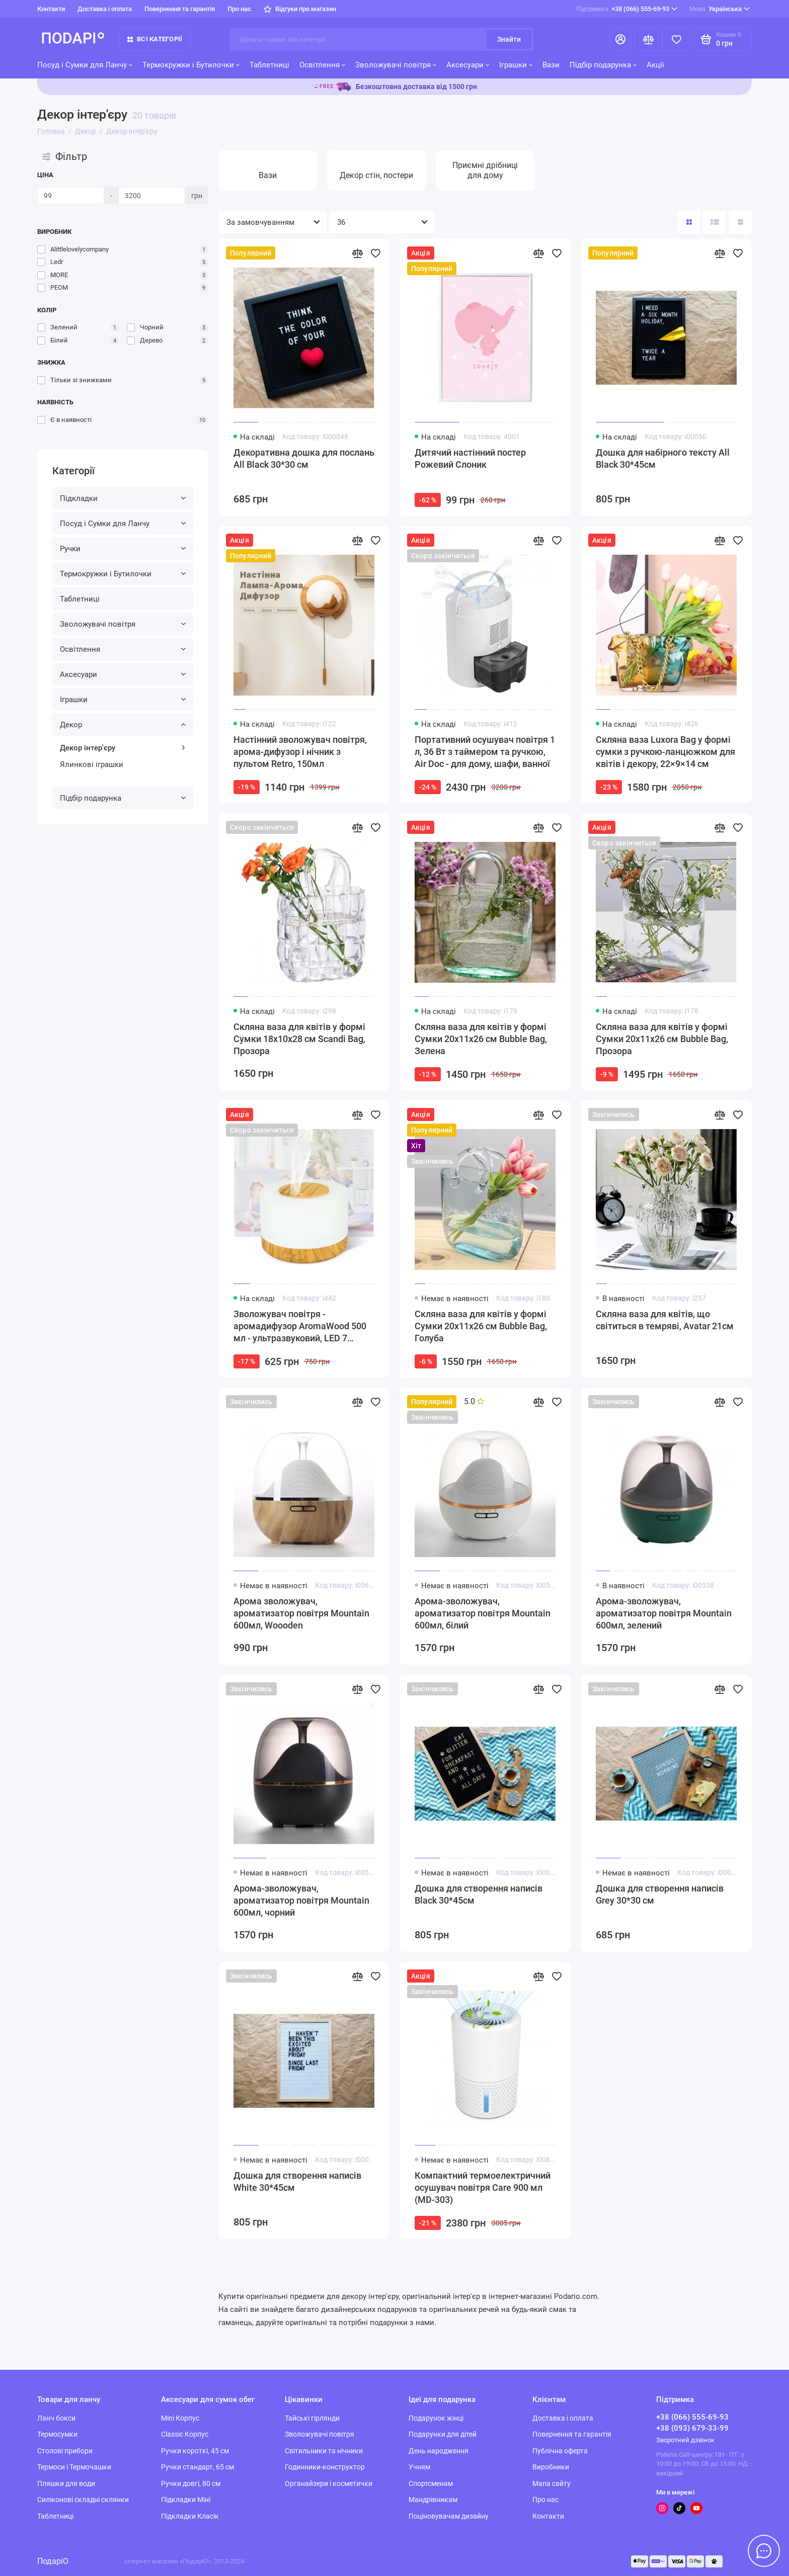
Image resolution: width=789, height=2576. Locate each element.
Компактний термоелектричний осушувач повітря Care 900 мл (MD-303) (482, 2187)
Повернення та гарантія (179, 9)
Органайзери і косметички (328, 2483)
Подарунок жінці (436, 2418)
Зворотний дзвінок (685, 2440)
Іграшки (515, 64)
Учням (419, 2467)
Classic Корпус (184, 2434)
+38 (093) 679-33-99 (692, 2428)
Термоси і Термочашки (74, 2467)
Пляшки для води (66, 2483)
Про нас (239, 9)
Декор (123, 724)
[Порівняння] (648, 39)
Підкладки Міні (185, 2500)
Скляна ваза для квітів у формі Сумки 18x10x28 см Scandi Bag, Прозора (299, 1038)
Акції (655, 64)
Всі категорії (154, 39)
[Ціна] (70, 195)
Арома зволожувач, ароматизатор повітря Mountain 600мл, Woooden (301, 1613)
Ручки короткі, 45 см (195, 2451)
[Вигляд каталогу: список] (714, 222)
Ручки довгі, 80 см (190, 2483)
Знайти (509, 39)
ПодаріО (52, 2561)
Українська (719, 9)
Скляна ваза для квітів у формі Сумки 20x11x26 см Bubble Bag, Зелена (481, 1038)
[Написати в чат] (764, 2551)
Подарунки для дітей (443, 2434)
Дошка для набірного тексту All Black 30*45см (663, 458)
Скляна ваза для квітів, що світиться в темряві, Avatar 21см (665, 1320)
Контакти (51, 9)
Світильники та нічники (324, 2451)
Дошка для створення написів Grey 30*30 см (660, 1894)
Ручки (123, 548)
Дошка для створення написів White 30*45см (297, 2181)
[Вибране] (676, 39)
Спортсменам (431, 2483)
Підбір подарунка (603, 64)
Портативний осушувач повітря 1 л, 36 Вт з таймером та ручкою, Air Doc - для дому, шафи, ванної (485, 751)
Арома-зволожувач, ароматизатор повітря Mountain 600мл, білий (482, 1613)
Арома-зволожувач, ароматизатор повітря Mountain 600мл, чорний (301, 1900)
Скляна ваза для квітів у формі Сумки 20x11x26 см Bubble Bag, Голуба (481, 1326)
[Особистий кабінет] (620, 39)
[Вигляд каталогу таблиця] (740, 222)
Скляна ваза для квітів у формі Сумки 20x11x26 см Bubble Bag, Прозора (662, 1038)
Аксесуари (467, 64)
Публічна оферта (560, 2451)
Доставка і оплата (104, 9)
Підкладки (123, 498)
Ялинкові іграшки (91, 764)
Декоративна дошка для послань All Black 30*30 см (303, 458)
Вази (551, 64)
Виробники (550, 2467)
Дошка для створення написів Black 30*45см (478, 1894)
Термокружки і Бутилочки (191, 64)
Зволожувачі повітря (395, 64)
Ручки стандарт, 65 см (197, 2467)
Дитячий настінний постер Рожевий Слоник (470, 458)
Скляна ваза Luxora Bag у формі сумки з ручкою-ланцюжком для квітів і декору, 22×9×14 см (665, 751)
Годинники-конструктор (325, 2467)
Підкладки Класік (190, 2516)
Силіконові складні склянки (83, 2500)
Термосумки (57, 2434)
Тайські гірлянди (312, 2418)
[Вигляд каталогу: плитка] (688, 222)
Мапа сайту (551, 2483)
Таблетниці (269, 64)
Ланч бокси (56, 2418)
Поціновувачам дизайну (449, 2516)
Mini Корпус (180, 2418)
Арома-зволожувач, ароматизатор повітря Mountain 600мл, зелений (664, 1613)
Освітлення (322, 64)
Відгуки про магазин (300, 9)
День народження (438, 2451)
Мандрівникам (433, 2500)
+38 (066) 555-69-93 (626, 9)
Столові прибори (65, 2451)
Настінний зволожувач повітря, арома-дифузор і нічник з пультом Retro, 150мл (300, 751)
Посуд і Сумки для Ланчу (84, 64)
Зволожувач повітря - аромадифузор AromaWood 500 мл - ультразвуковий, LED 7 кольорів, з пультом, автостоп (299, 1326)
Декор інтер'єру (123, 747)
